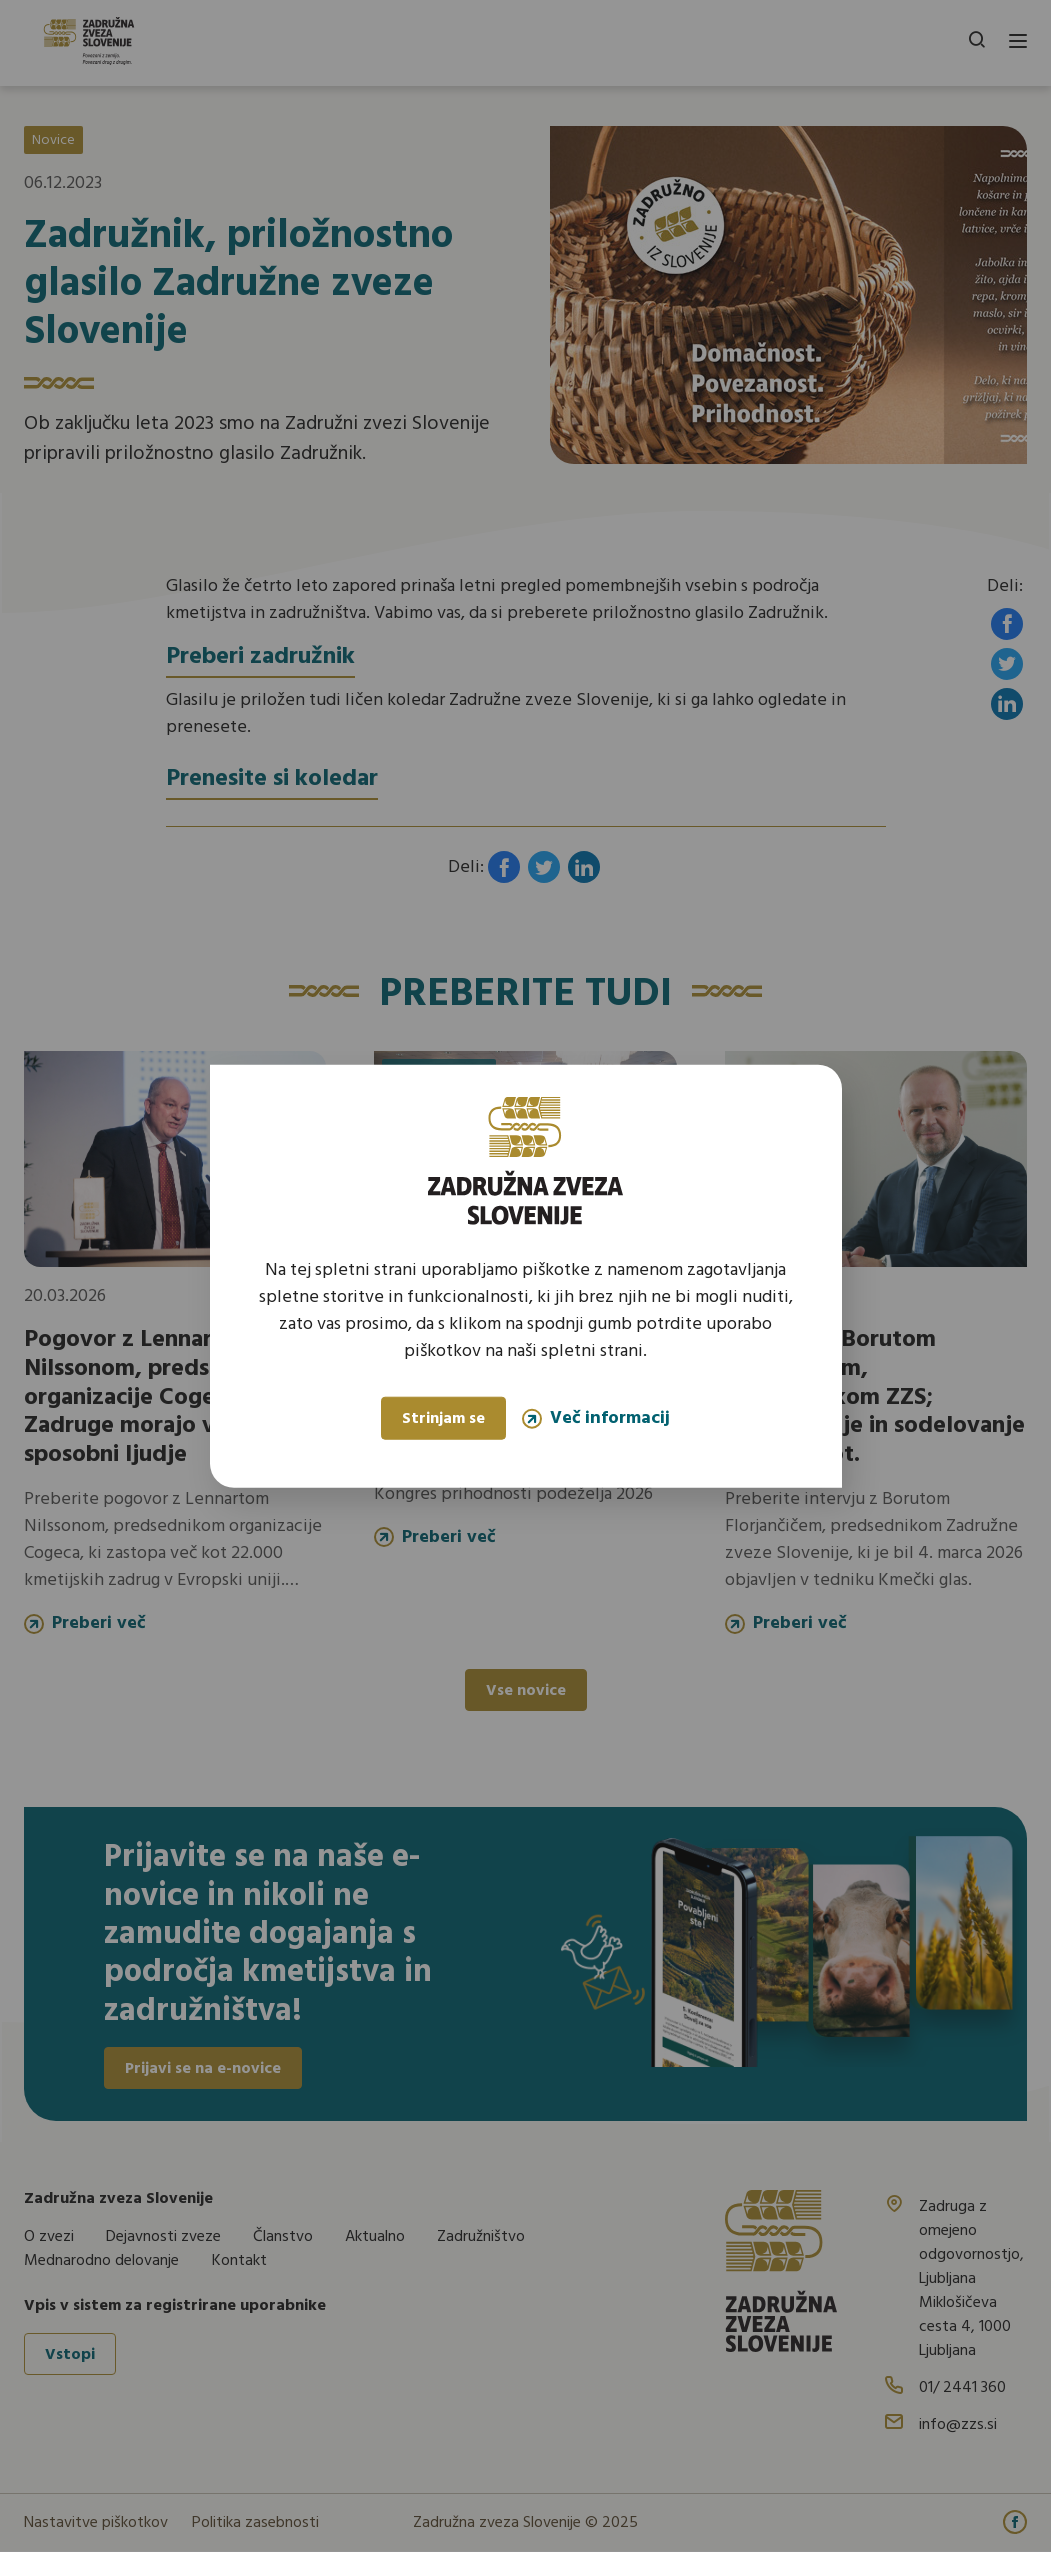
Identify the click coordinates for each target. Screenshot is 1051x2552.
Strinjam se (443, 1419)
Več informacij (596, 1418)
